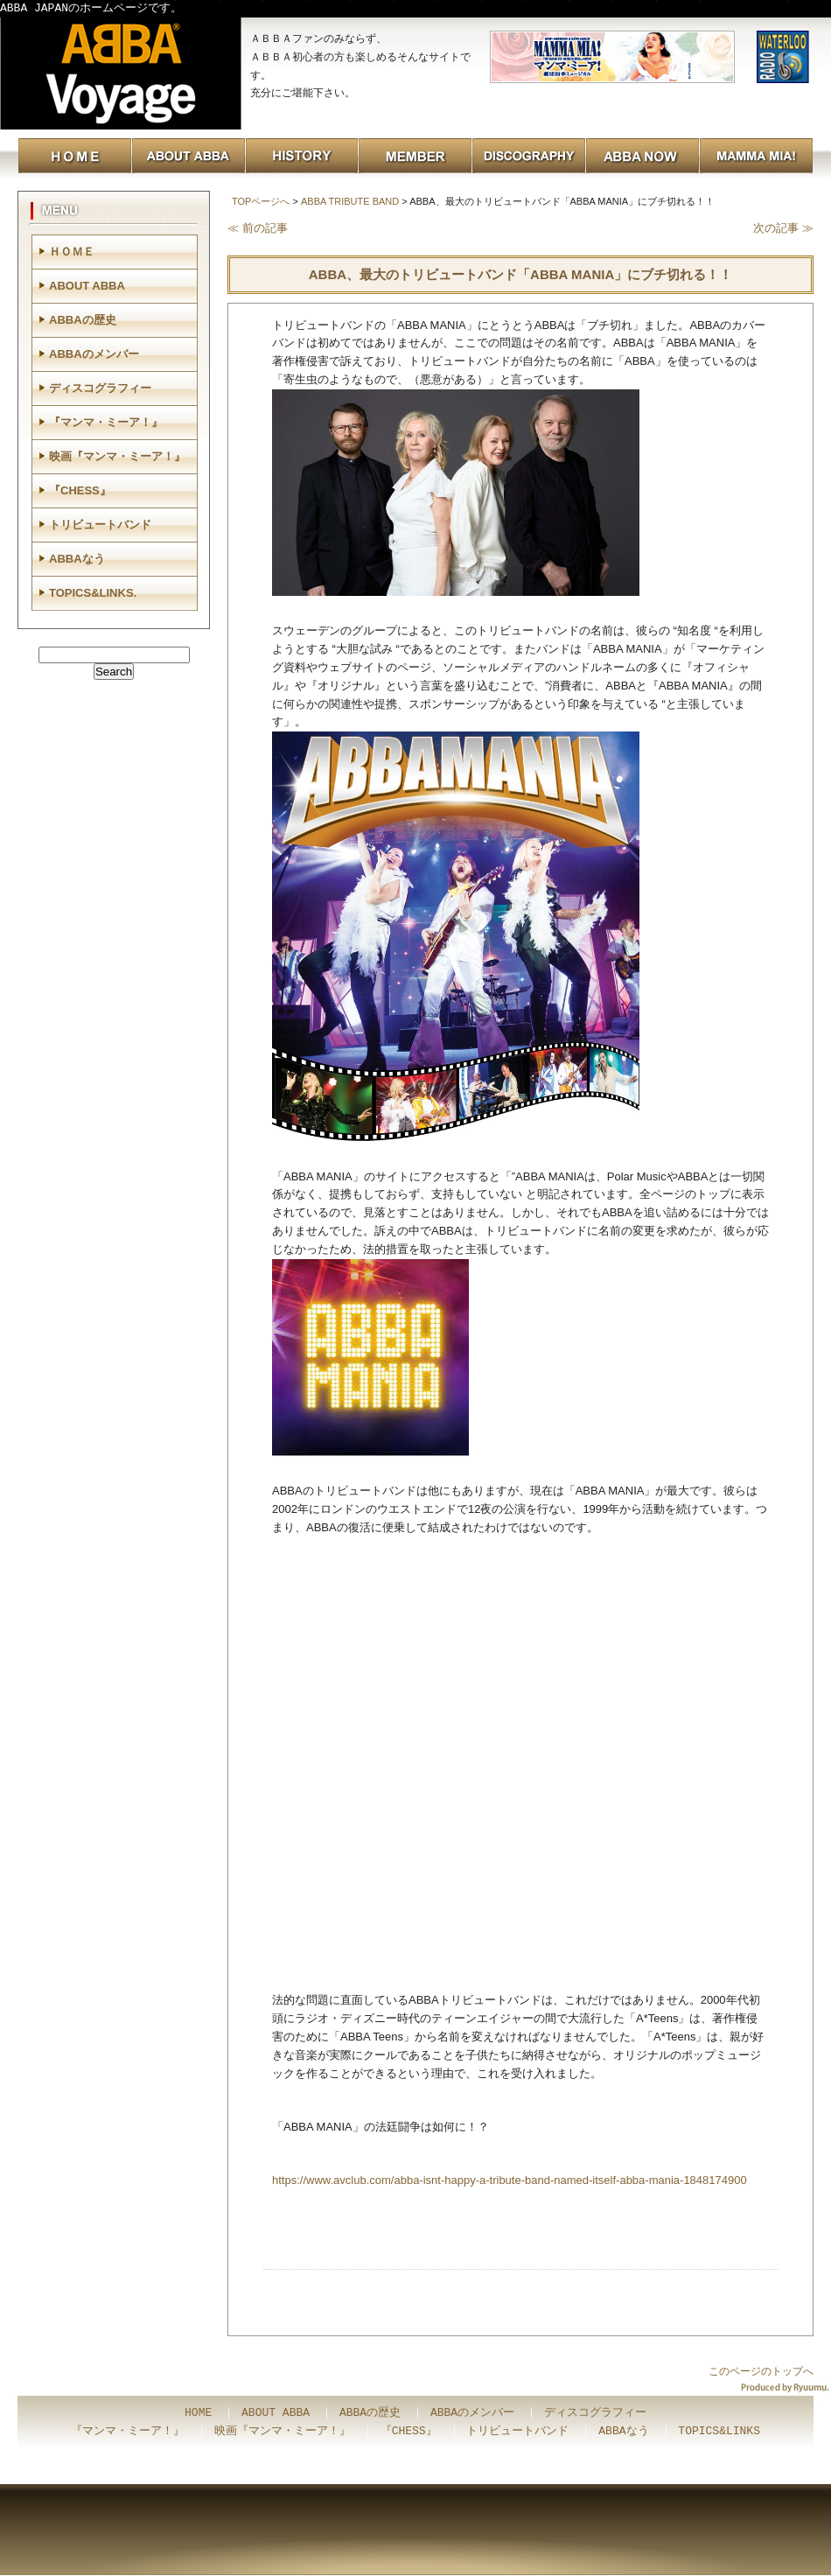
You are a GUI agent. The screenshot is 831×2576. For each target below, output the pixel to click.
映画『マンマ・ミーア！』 (117, 456)
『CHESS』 (80, 490)
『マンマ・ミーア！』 (106, 422)
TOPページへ (261, 201)
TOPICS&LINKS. (92, 592)
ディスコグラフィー (100, 388)
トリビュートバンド (100, 524)
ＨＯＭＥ (71, 251)
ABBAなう (77, 558)
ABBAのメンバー (94, 353)
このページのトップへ (761, 2371)
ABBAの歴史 (82, 319)
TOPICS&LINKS (719, 2432)
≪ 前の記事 (257, 227)
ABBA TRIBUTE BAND (350, 201)
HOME (198, 2413)
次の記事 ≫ (783, 227)
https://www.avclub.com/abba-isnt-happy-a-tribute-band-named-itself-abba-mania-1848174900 (509, 2180)
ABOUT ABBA (87, 285)
